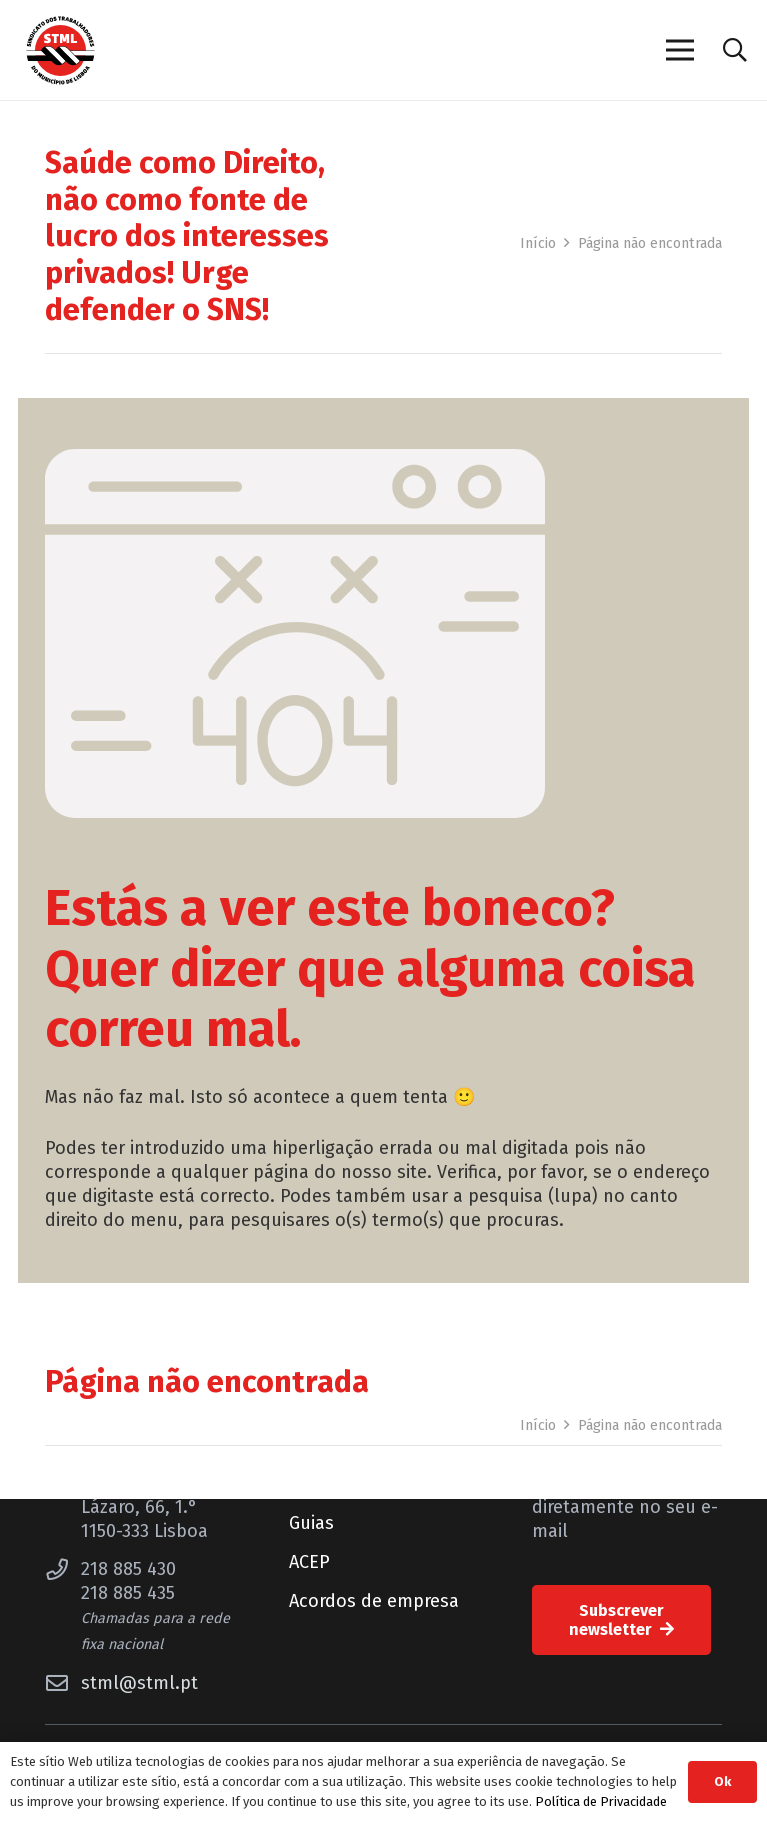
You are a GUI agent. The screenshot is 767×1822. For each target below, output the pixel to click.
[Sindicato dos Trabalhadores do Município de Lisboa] (60, 50)
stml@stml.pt (139, 1683)
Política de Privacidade (601, 1801)
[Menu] (679, 50)
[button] (734, 50)
